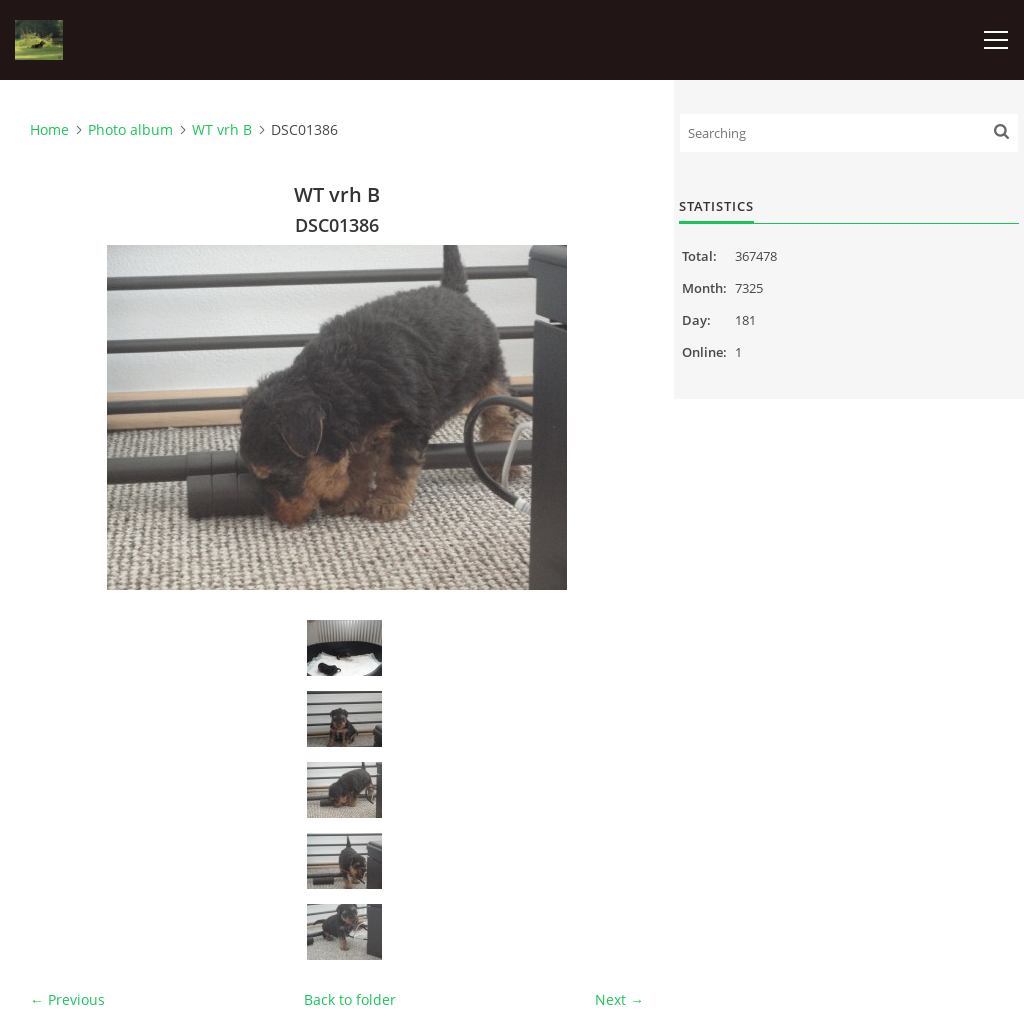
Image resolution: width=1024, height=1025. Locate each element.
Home (49, 129)
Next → (619, 999)
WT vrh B (222, 129)
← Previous (67, 999)
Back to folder (350, 999)
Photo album (130, 129)
